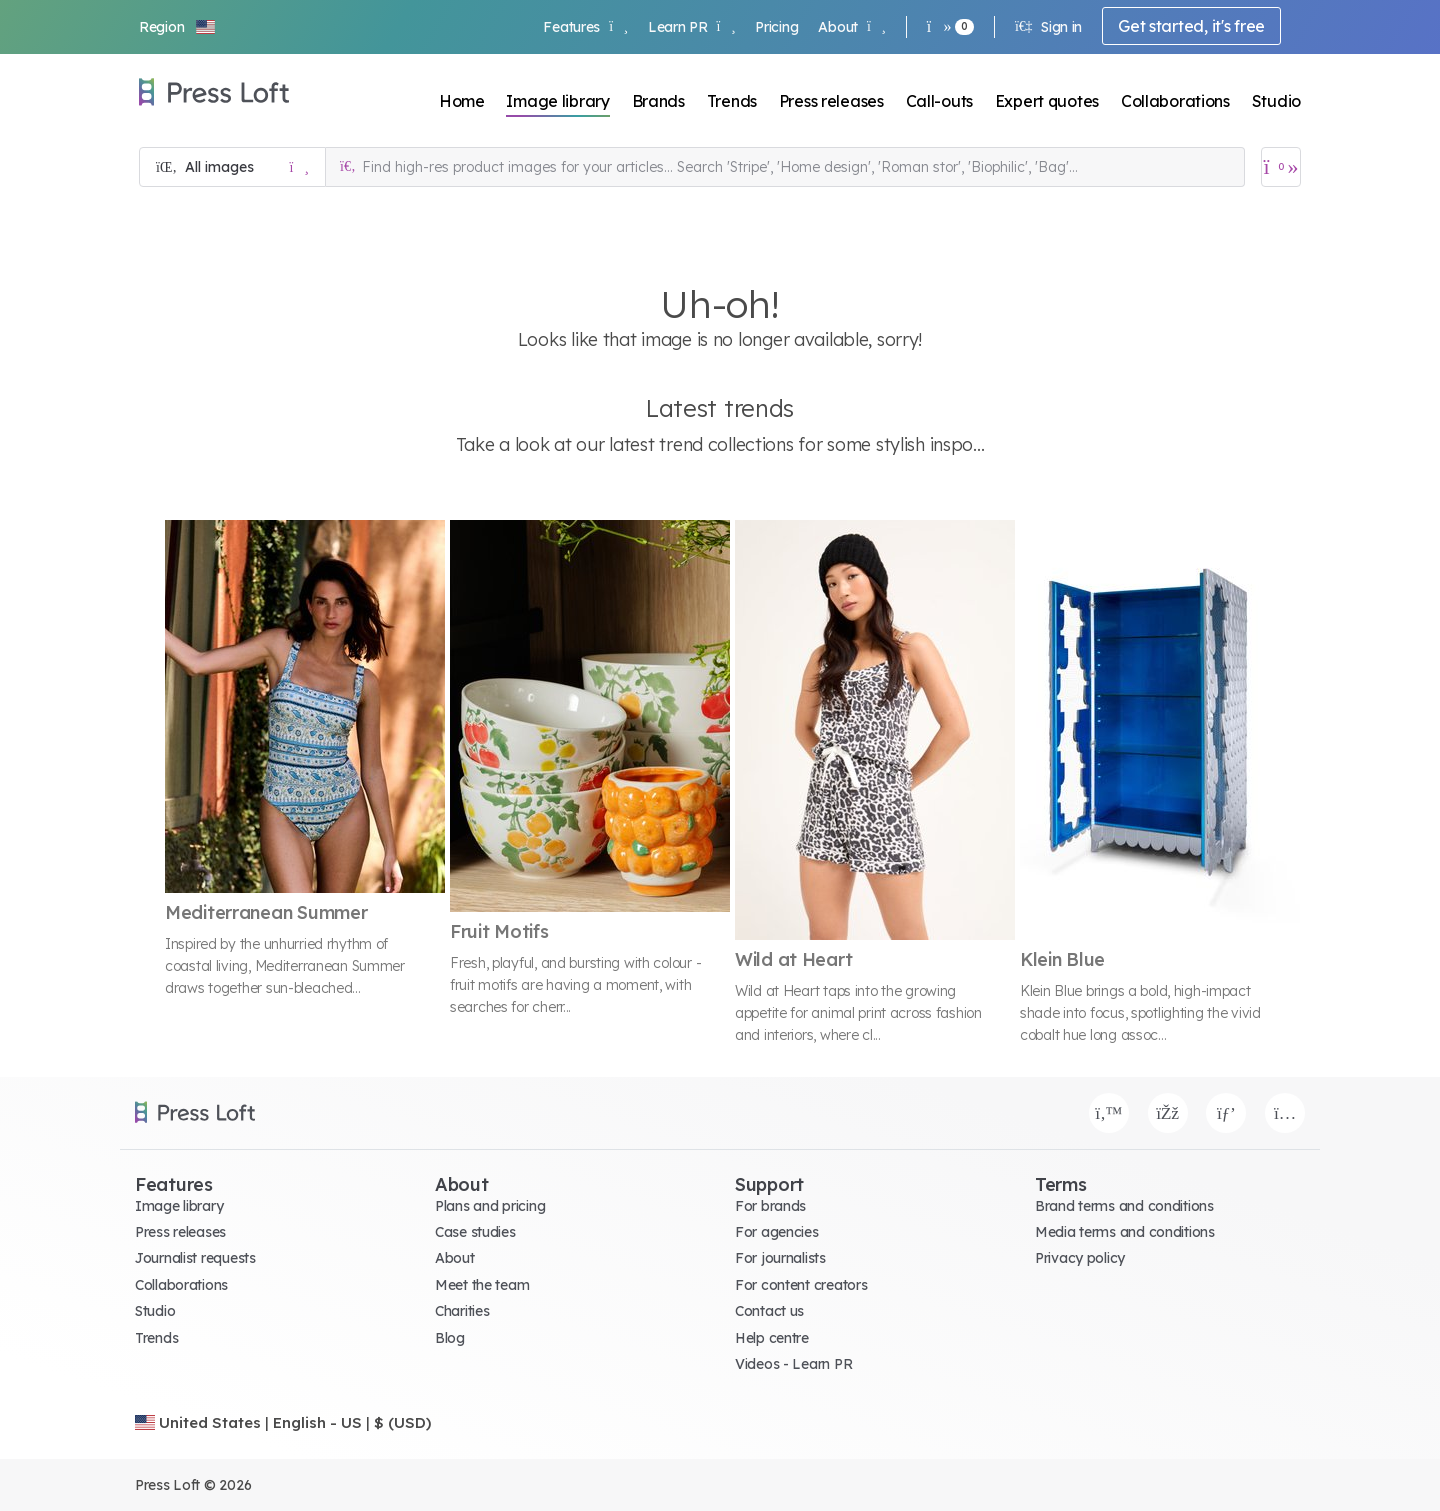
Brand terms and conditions (1124, 1206)
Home (462, 101)
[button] (178, 27)
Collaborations (1175, 101)
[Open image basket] (1281, 167)
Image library (557, 101)
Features (585, 27)
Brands (658, 101)
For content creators (801, 1285)
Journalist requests (195, 1258)
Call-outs (939, 101)
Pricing (776, 27)
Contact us (769, 1311)
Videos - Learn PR (793, 1364)
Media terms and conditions (1125, 1232)
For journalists (780, 1258)
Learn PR (691, 27)
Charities (462, 1311)
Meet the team (482, 1285)
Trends (732, 101)
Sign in (1048, 27)
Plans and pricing (490, 1206)
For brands (770, 1206)
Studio (1276, 101)
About (851, 27)
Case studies (475, 1232)
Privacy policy (1080, 1258)
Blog (450, 1338)
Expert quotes (1047, 101)
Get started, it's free (1191, 26)
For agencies (777, 1232)
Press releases (831, 101)
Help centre (772, 1338)
